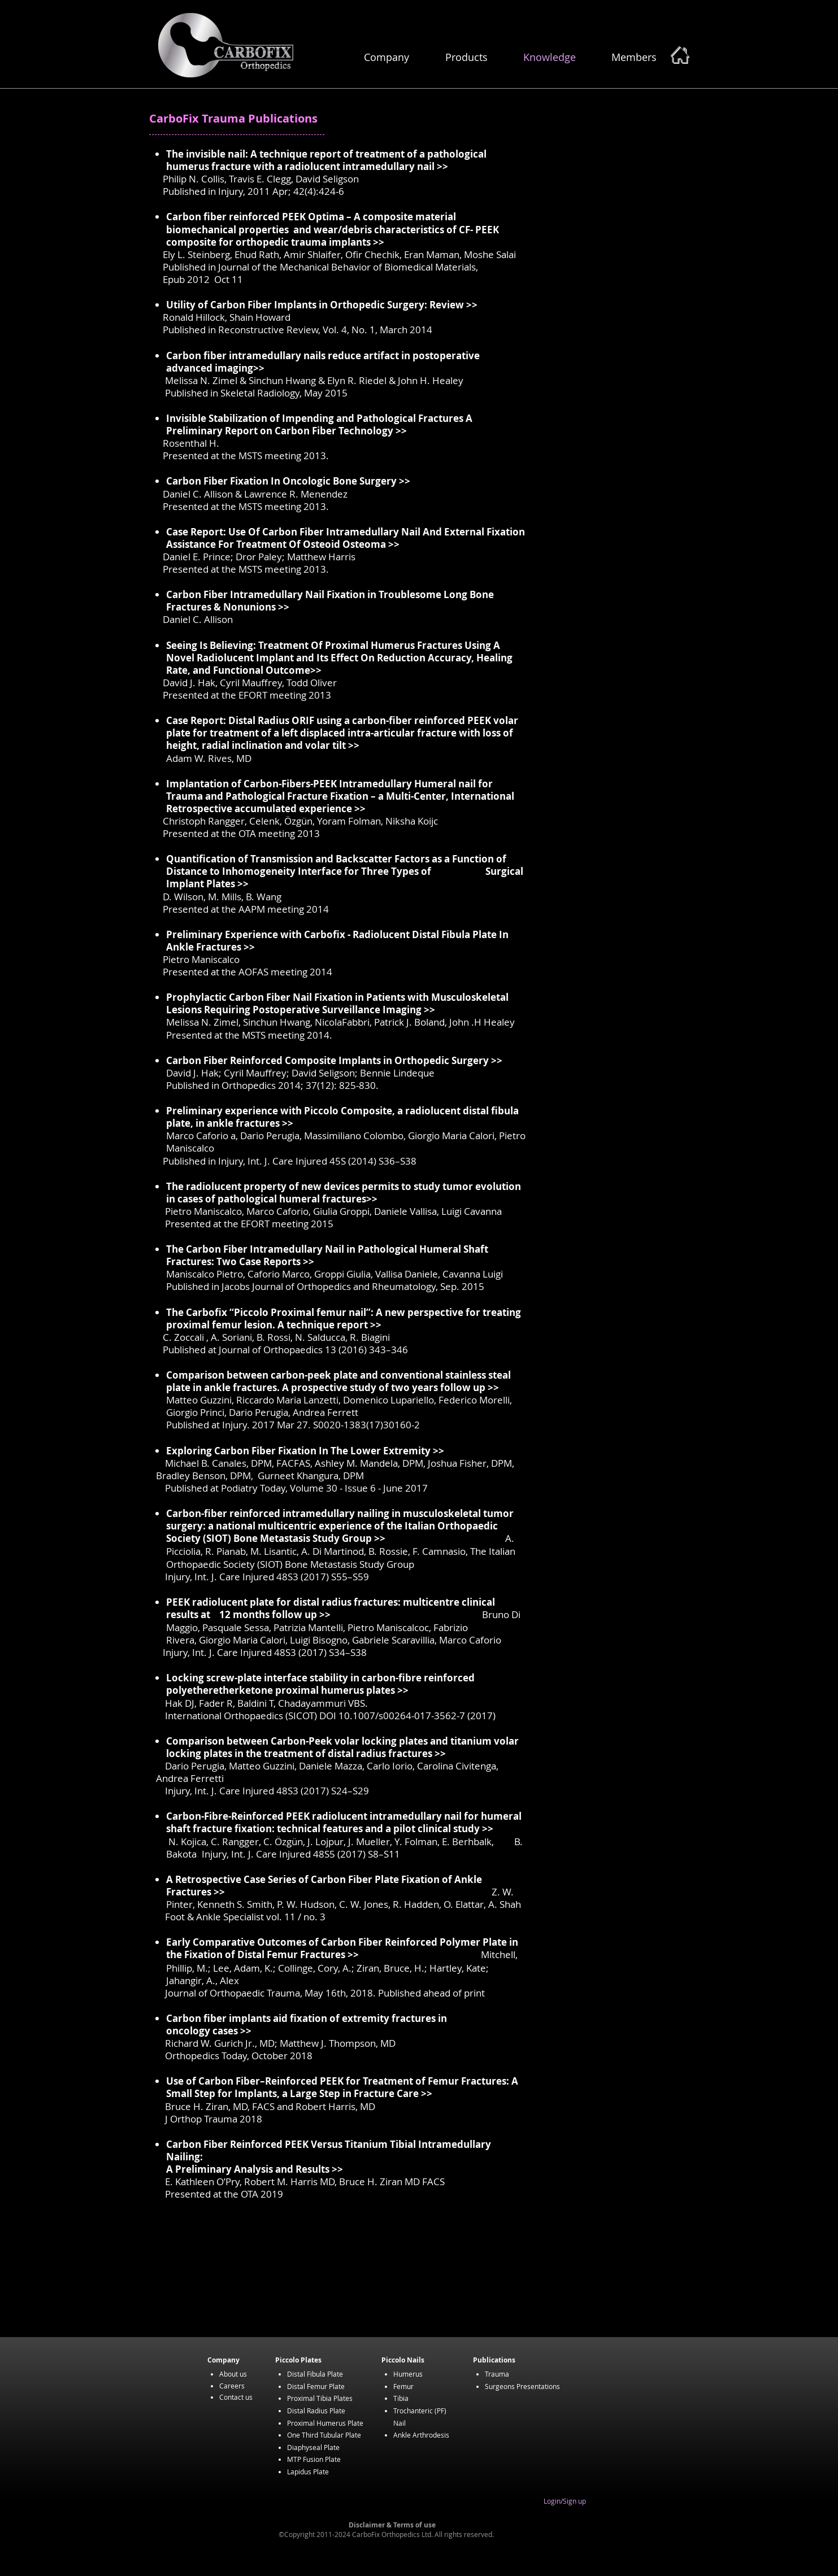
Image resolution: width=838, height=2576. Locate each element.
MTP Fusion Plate (314, 2459)
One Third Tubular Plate (324, 2434)
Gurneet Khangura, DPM (311, 1475)
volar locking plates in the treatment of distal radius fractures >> (342, 1747)
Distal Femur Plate (316, 2386)
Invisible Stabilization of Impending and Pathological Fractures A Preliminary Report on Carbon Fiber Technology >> (319, 424)
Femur (403, 2386)
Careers (232, 2385)
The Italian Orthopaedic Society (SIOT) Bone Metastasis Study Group (340, 1557)
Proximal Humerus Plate (325, 2422)
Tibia (401, 2398)
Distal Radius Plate (316, 2410)
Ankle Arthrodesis (421, 2434)
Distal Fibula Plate (315, 2373)
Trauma (497, 2373)
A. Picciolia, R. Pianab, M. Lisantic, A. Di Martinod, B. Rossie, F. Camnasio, (340, 1545)
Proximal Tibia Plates (320, 2398)
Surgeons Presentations (522, 2386)
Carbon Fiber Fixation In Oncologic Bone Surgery (282, 480)
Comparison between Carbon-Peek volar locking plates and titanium (330, 1740)
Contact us (236, 2396)
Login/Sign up (565, 2501)
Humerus (408, 2373)
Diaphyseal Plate (313, 2447)
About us (233, 2373)
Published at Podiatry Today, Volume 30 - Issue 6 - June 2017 (296, 1487)
